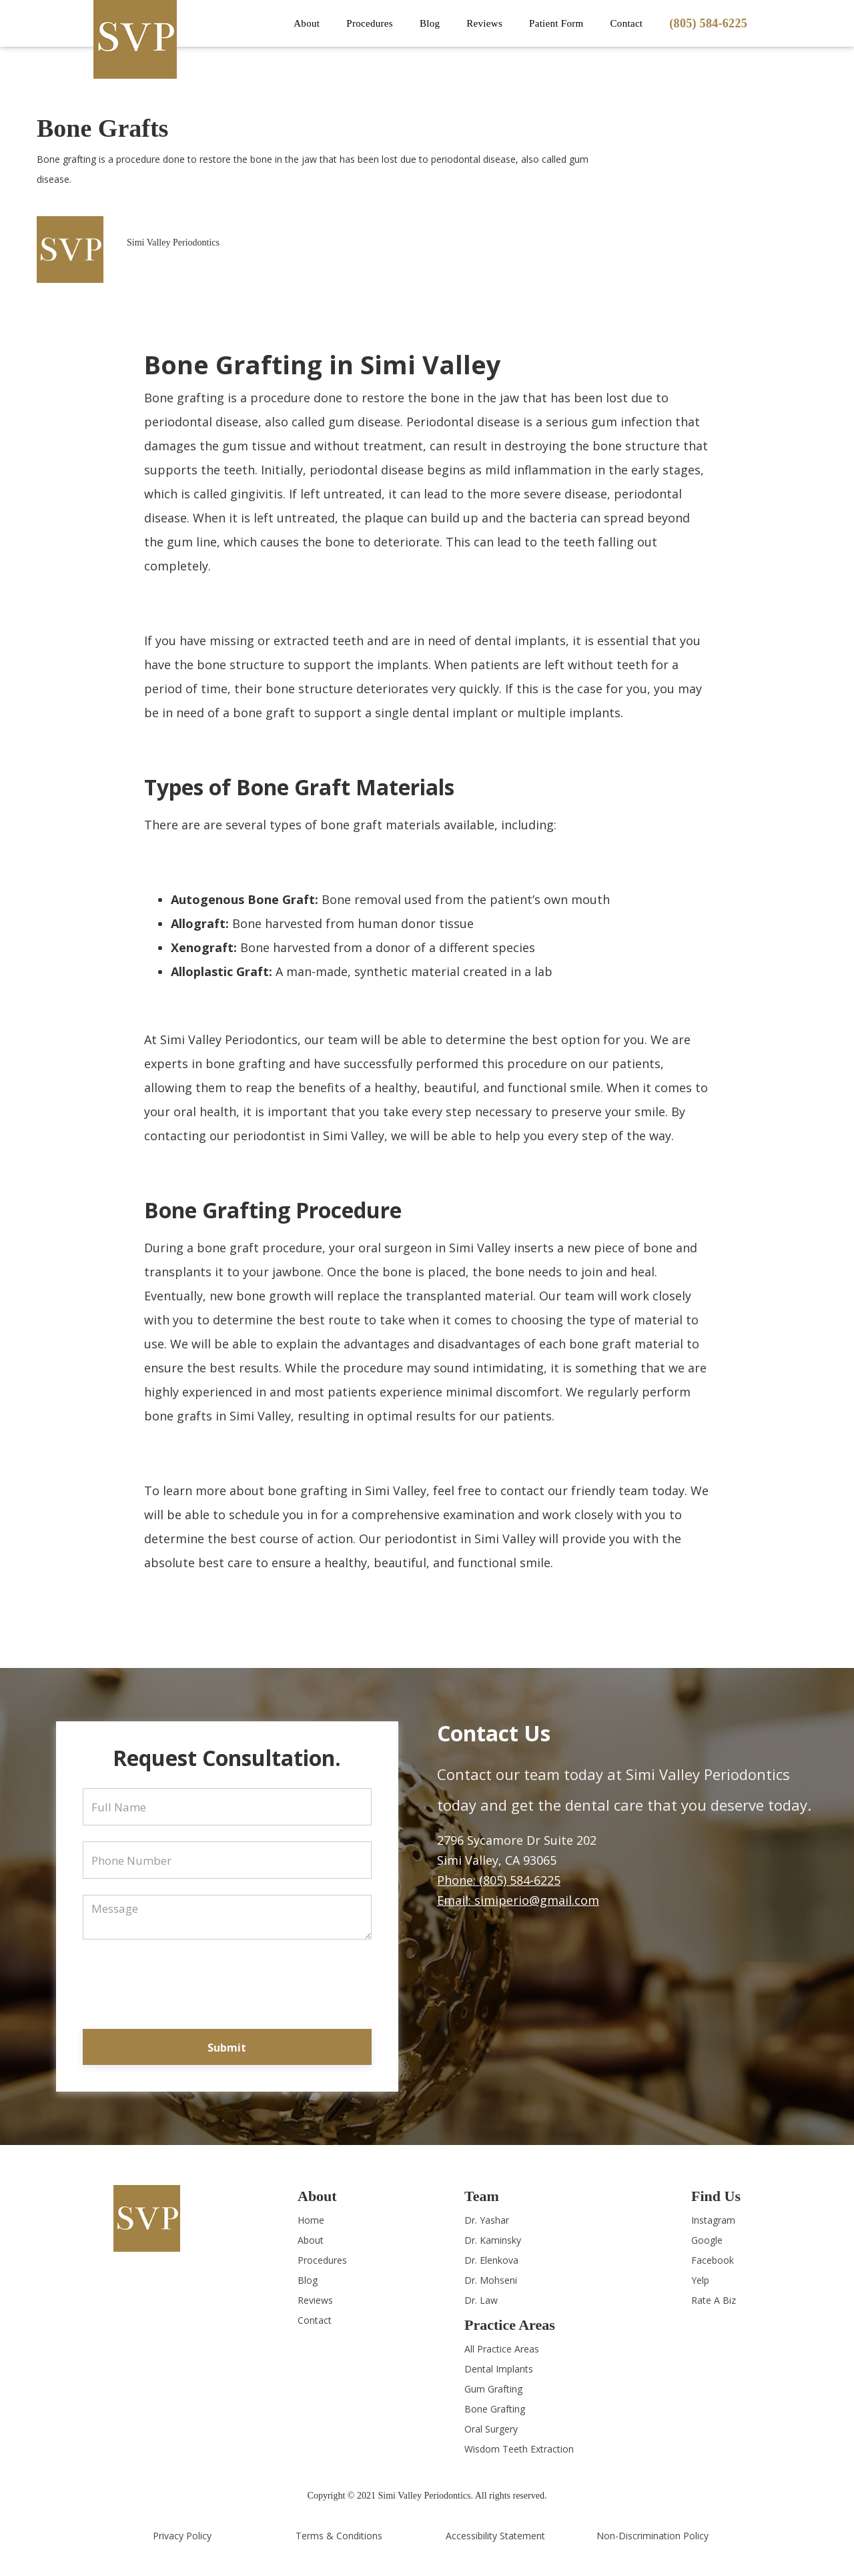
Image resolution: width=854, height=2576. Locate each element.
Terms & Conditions (339, 2535)
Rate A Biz (713, 2300)
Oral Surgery (491, 2429)
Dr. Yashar (486, 2220)
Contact (626, 23)
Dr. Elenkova (491, 2260)
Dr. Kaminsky (492, 2240)
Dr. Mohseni (490, 2280)
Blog (430, 23)
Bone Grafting (494, 2409)
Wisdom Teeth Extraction (519, 2449)
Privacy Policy (182, 2535)
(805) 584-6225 (708, 23)
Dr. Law (481, 2300)
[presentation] (226, 1982)
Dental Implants (498, 2369)
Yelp (700, 2280)
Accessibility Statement (495, 2535)
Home (311, 2220)
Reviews (484, 23)
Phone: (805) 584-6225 (498, 1880)
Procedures (322, 2260)
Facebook (712, 2260)
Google (707, 2240)
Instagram (713, 2220)
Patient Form (556, 23)
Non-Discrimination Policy (652, 2535)
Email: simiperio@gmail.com (518, 1900)
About (311, 2240)
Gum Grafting (493, 2389)
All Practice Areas (501, 2348)
